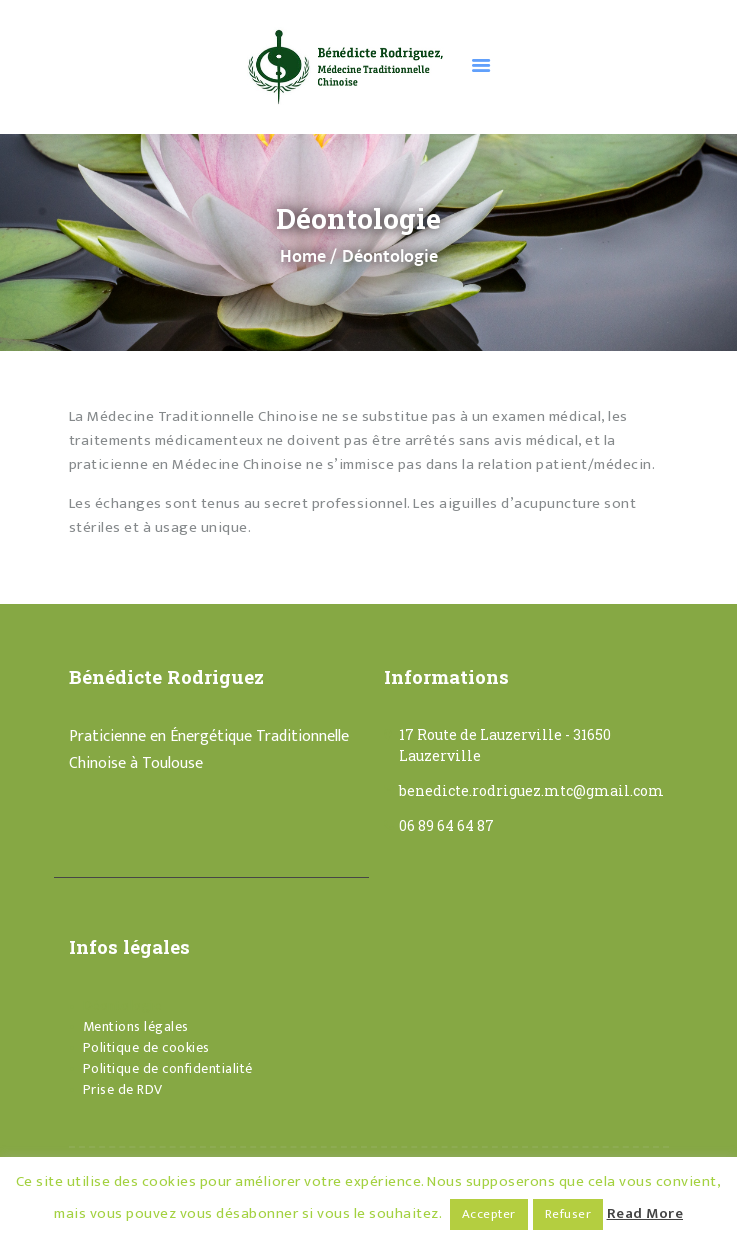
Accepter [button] (489, 1214)
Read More (645, 1213)
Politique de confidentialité (168, 1068)
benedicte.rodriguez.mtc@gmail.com (531, 790)
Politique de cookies (146, 1047)
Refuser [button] (568, 1214)
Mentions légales (136, 1026)
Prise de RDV (123, 1089)
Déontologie (122, 1005)
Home (303, 257)
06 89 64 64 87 (446, 825)
